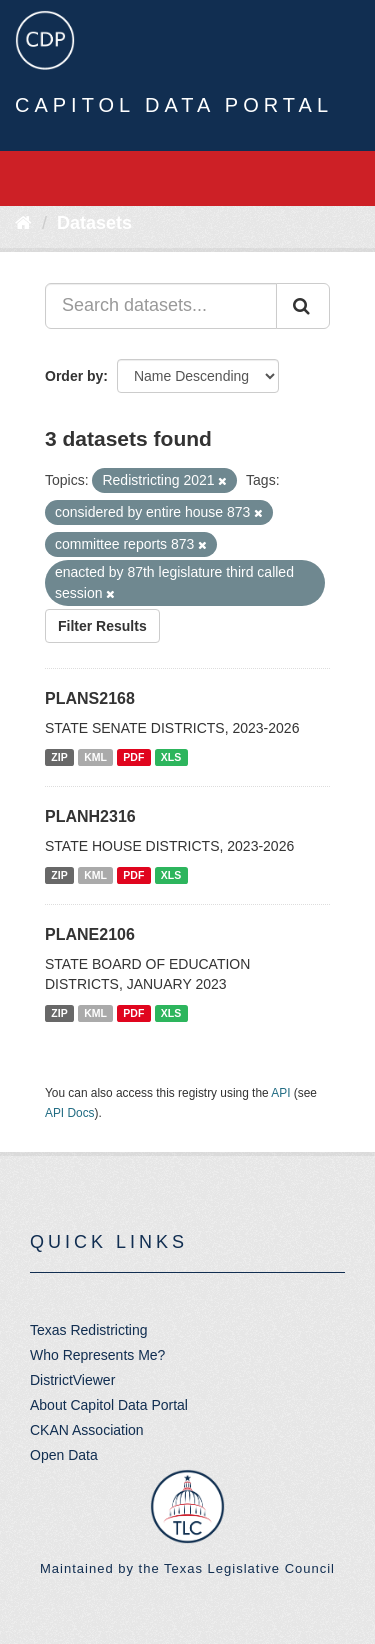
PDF (133, 757)
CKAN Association (87, 1430)
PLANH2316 (90, 816)
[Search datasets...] (161, 306)
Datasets (94, 223)
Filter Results (102, 626)
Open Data (64, 1455)
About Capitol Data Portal (109, 1405)
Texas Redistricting (89, 1330)
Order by (74, 376)
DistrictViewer (72, 1380)
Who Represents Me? (97, 1355)
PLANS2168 (90, 698)
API (280, 1093)
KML (95, 757)
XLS (171, 757)
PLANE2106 (90, 934)
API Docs (70, 1113)
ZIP (59, 757)
